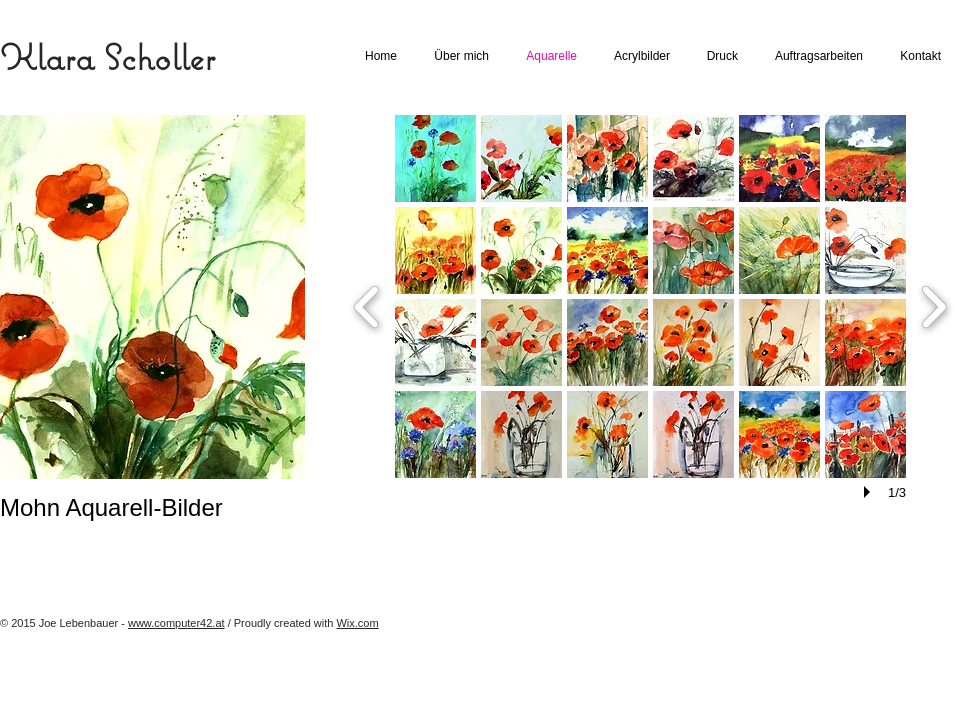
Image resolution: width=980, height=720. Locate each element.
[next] (933, 304)
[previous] (367, 304)
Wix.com (357, 623)
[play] (870, 492)
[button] (435, 158)
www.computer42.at (176, 623)
